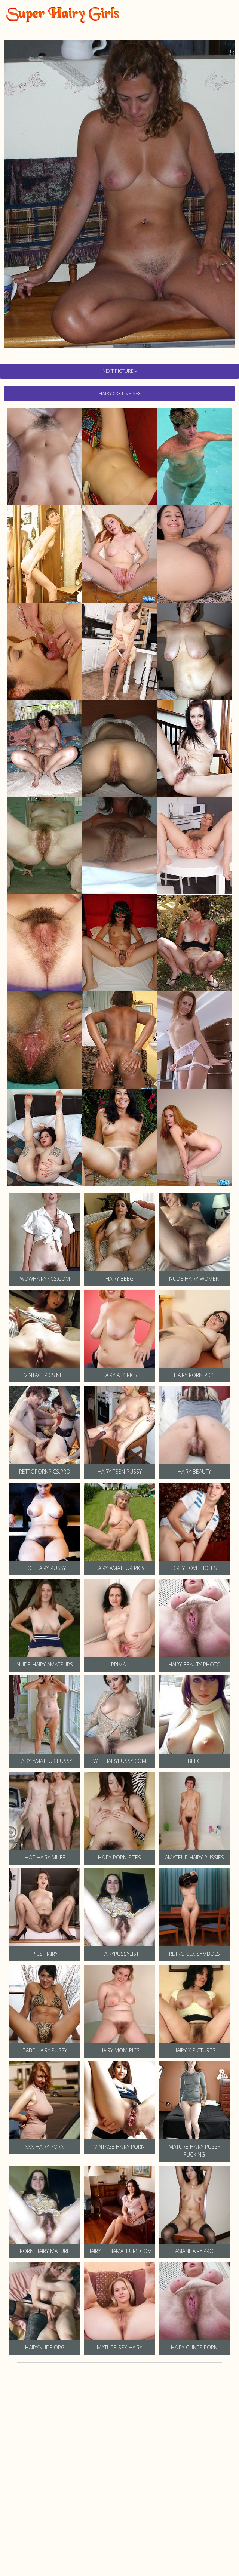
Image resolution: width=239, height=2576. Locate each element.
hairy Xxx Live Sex (120, 393)
